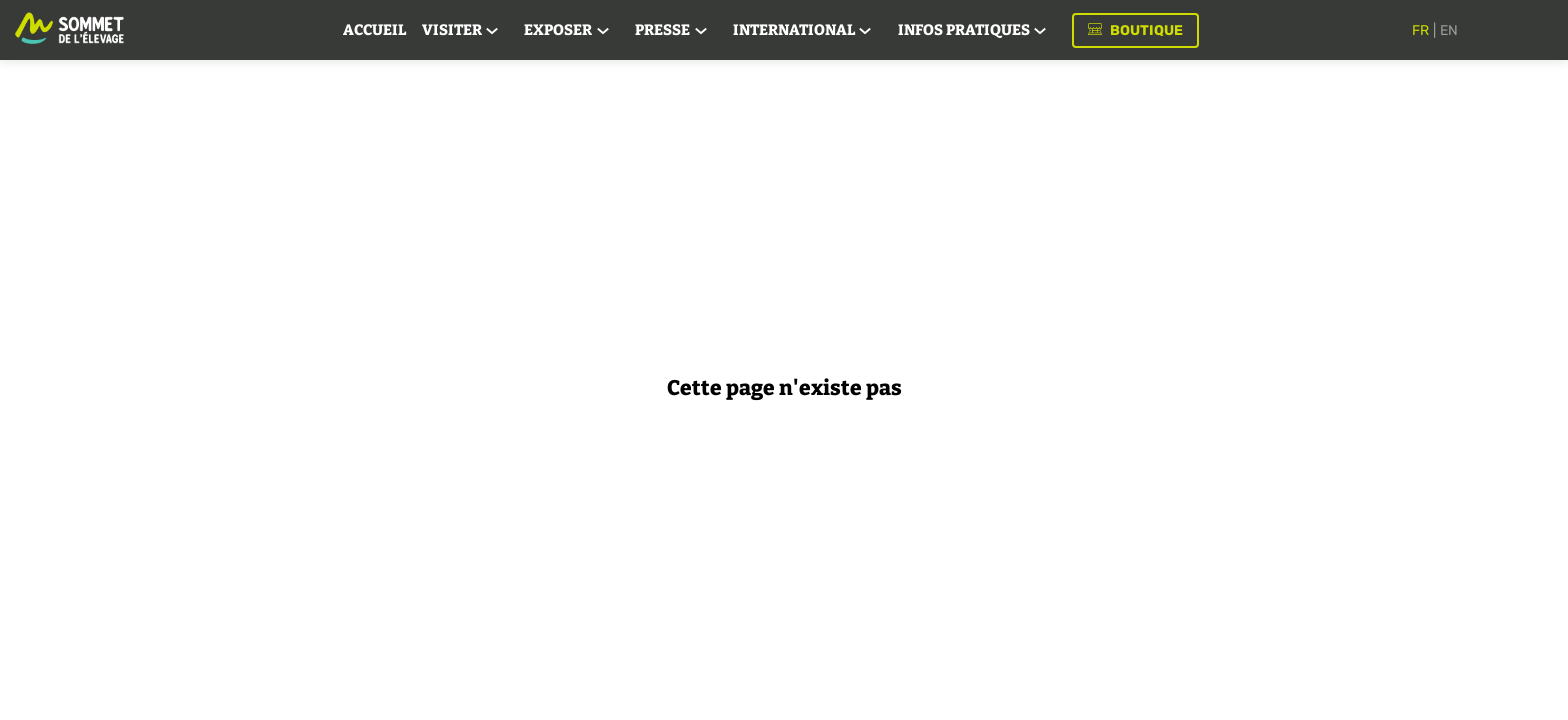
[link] (395, 30)
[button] (1156, 30)
